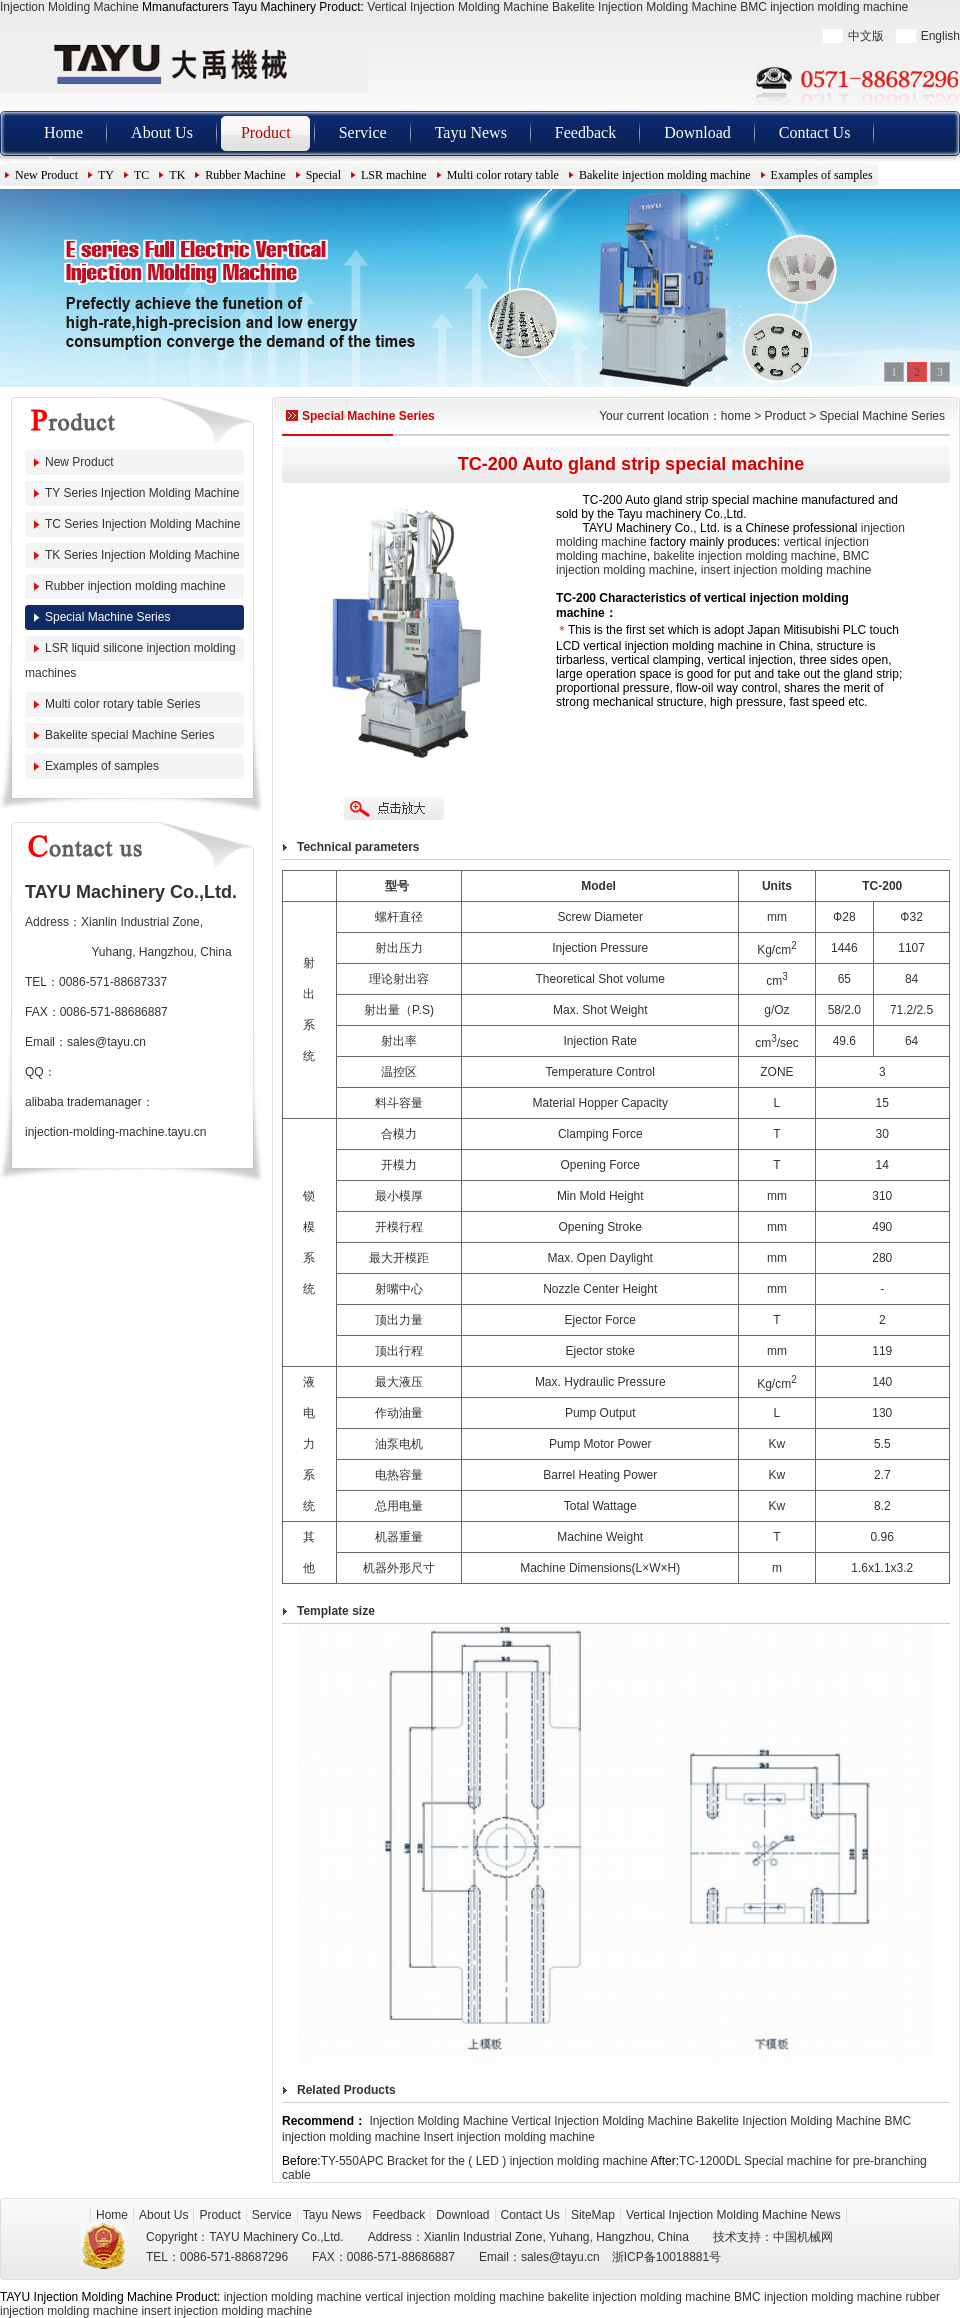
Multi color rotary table (503, 175)
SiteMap (593, 2215)
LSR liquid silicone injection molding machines (130, 660)
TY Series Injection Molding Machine (142, 493)
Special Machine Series (107, 617)
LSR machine (394, 175)
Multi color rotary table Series (122, 704)
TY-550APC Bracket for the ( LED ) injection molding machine (484, 2161)
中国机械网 (803, 2237)
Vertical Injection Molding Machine (457, 7)
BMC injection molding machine (824, 7)
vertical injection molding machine (454, 2297)
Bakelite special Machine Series (129, 735)
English (940, 36)
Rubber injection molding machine (135, 586)
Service (363, 132)
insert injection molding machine (786, 570)
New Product (46, 175)
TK (177, 175)
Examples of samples (822, 175)
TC (141, 175)
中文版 (866, 36)
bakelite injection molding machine (744, 556)
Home (63, 132)
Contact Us (815, 132)
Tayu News (471, 132)
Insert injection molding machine (508, 2137)
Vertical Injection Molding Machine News (733, 2215)
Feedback (585, 132)
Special (323, 175)
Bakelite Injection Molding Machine (644, 7)
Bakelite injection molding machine (665, 175)
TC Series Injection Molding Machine (142, 524)
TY (106, 175)
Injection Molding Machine (69, 7)
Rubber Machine (245, 175)
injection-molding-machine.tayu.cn (115, 1132)
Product (266, 132)
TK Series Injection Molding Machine (142, 555)
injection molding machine (293, 2297)
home (736, 416)
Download (697, 132)
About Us (162, 132)
